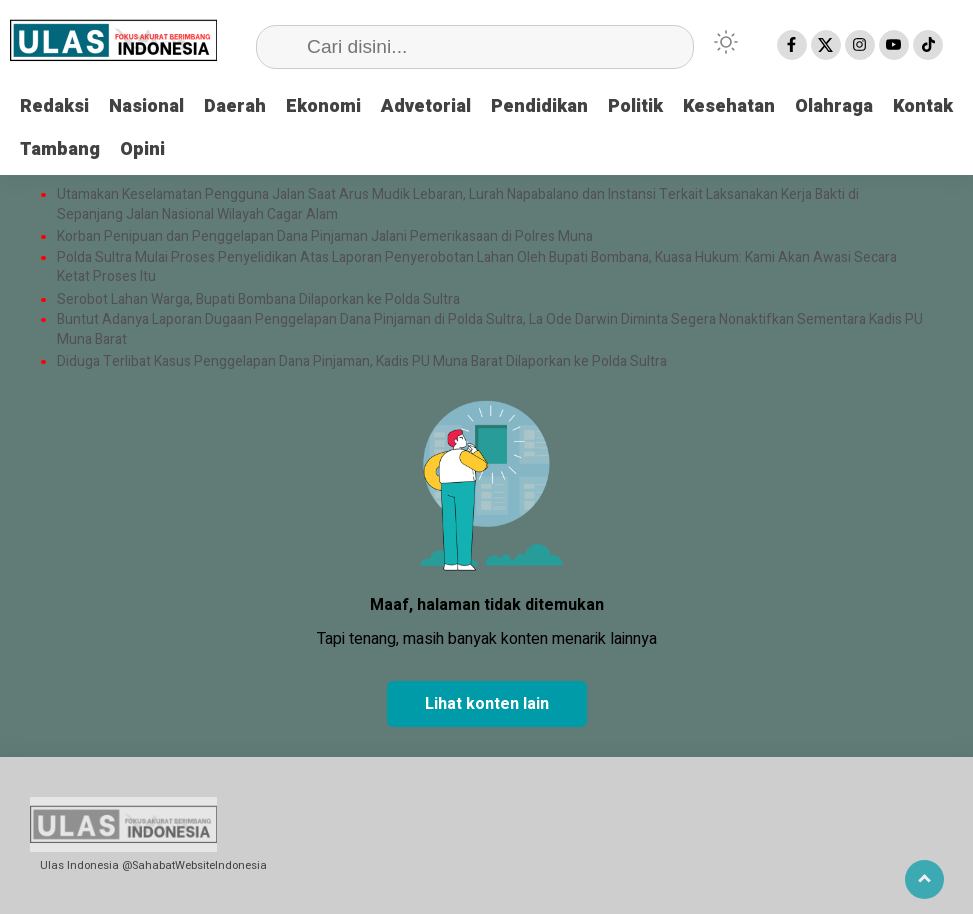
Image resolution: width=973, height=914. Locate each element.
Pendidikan (539, 106)
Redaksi (54, 106)
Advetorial (426, 106)
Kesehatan (729, 106)
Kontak (923, 106)
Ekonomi (323, 106)
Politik (635, 106)
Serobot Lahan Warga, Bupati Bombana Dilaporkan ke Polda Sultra (260, 300)
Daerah (235, 106)
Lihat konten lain (487, 704)
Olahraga (834, 106)
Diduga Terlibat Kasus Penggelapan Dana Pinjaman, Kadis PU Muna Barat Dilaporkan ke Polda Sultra (362, 362)
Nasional (146, 106)
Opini (142, 149)
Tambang (60, 149)
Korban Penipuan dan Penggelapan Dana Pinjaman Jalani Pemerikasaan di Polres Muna (325, 237)
